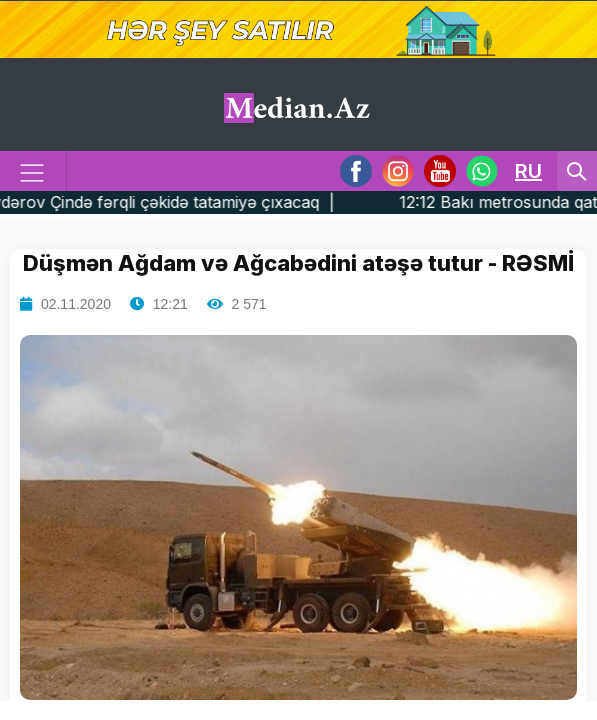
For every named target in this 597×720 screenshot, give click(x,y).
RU (528, 171)
